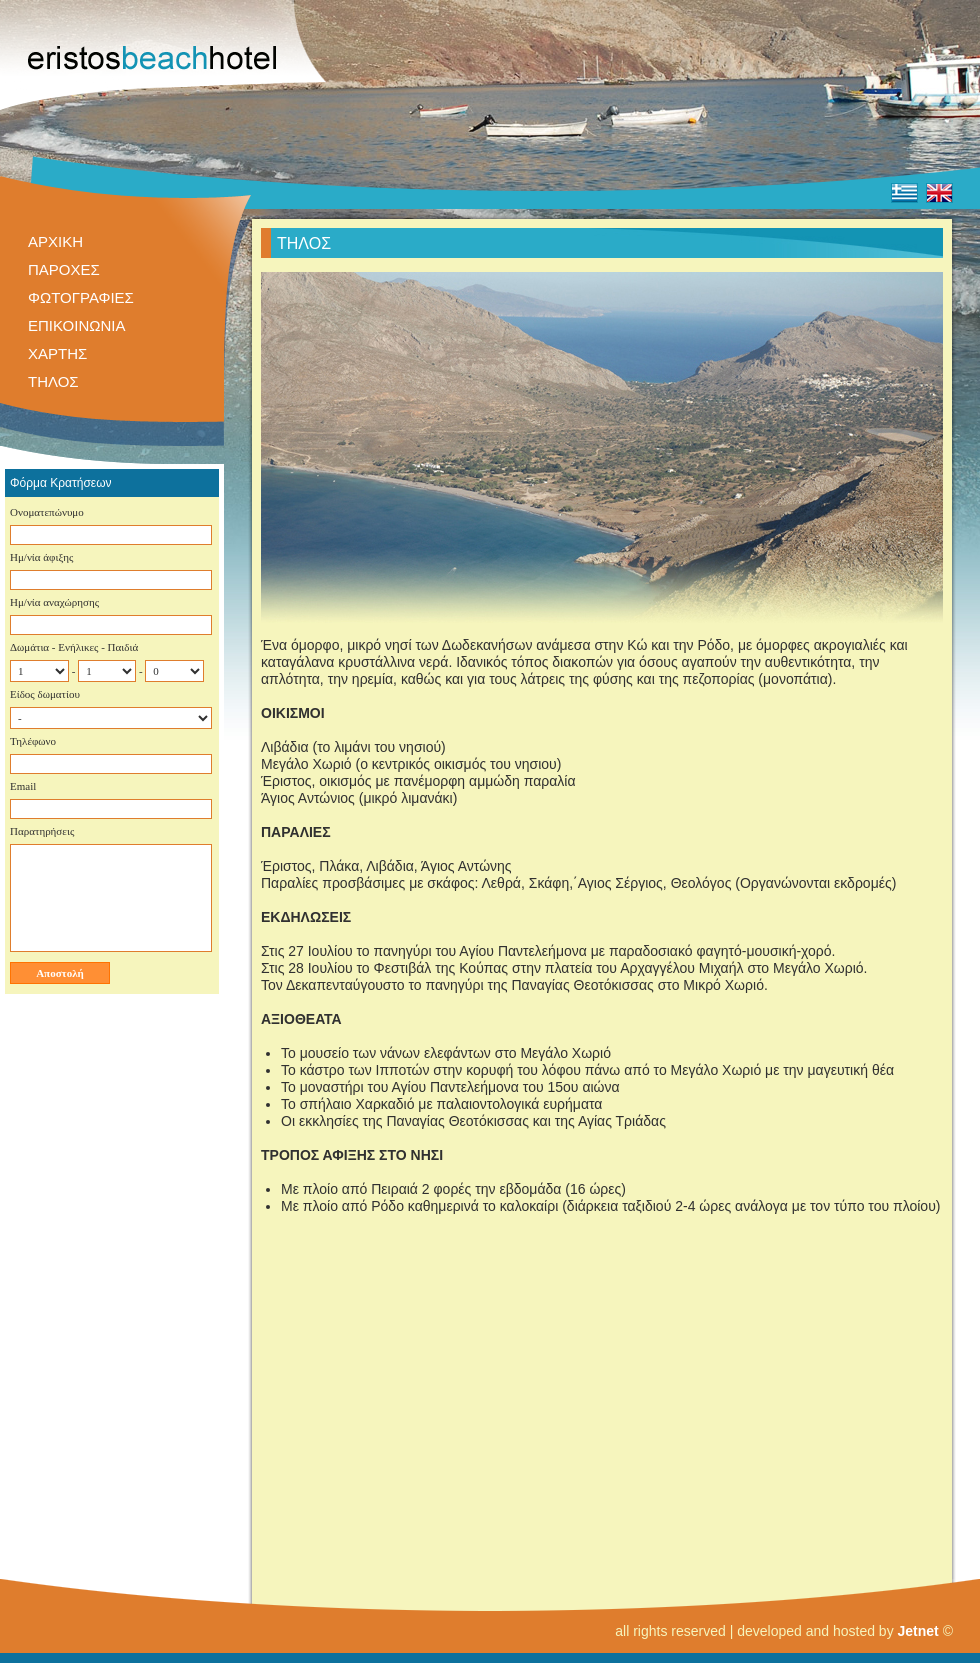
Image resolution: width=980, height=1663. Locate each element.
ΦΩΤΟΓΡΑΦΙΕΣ (81, 297)
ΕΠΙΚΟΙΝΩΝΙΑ (76, 325)
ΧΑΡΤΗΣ (57, 353)
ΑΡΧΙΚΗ (55, 241)
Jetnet (918, 1631)
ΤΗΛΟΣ (53, 381)
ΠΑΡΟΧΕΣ (64, 269)
